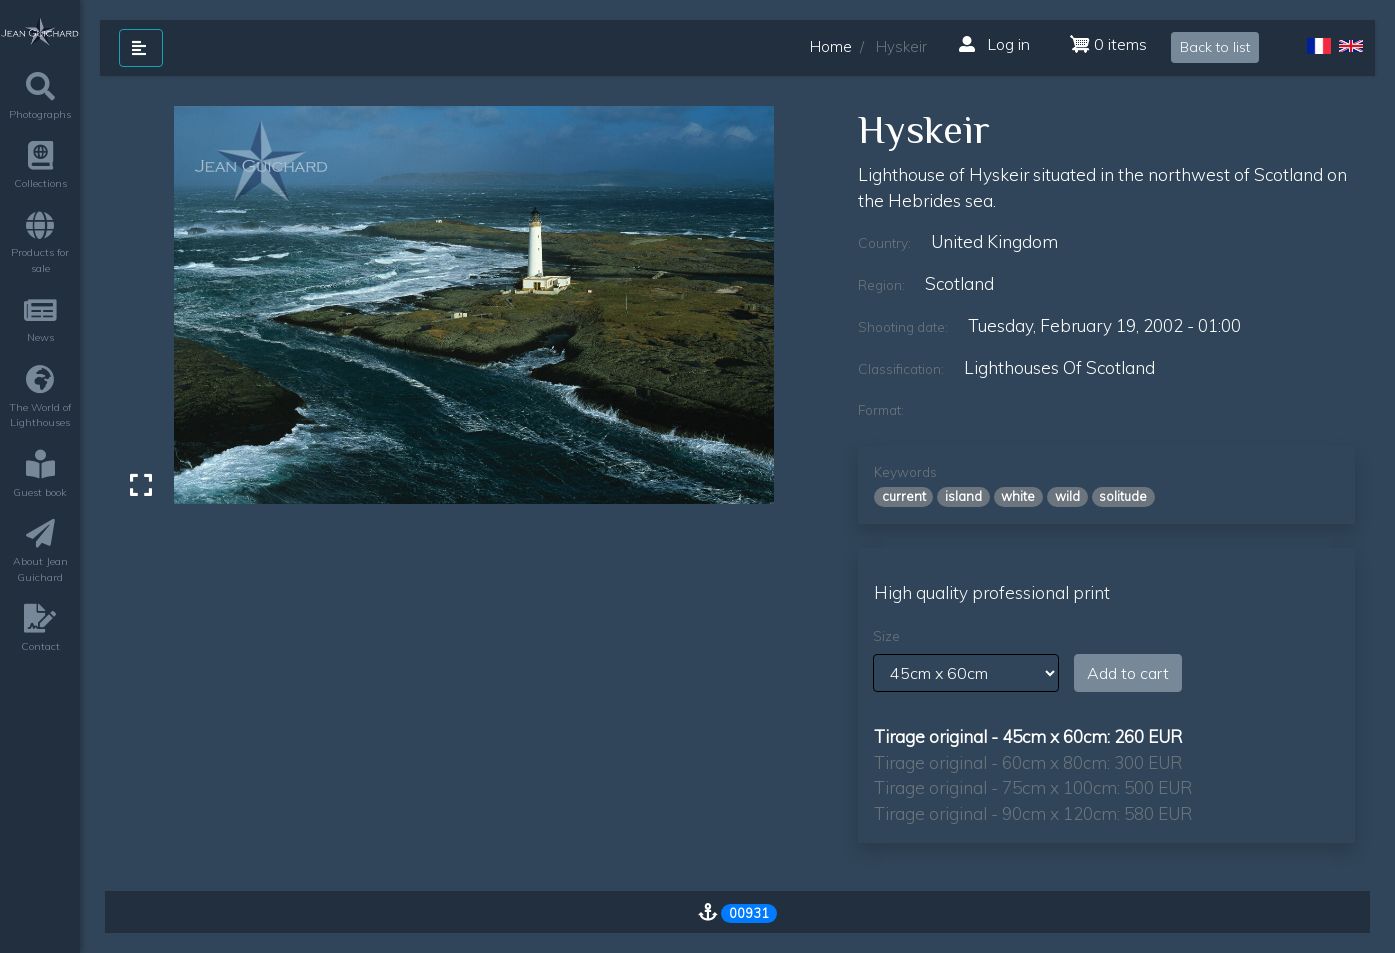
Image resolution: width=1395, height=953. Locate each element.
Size (886, 636)
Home (831, 46)
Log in (994, 44)
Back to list (1215, 47)
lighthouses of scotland (1059, 367)
